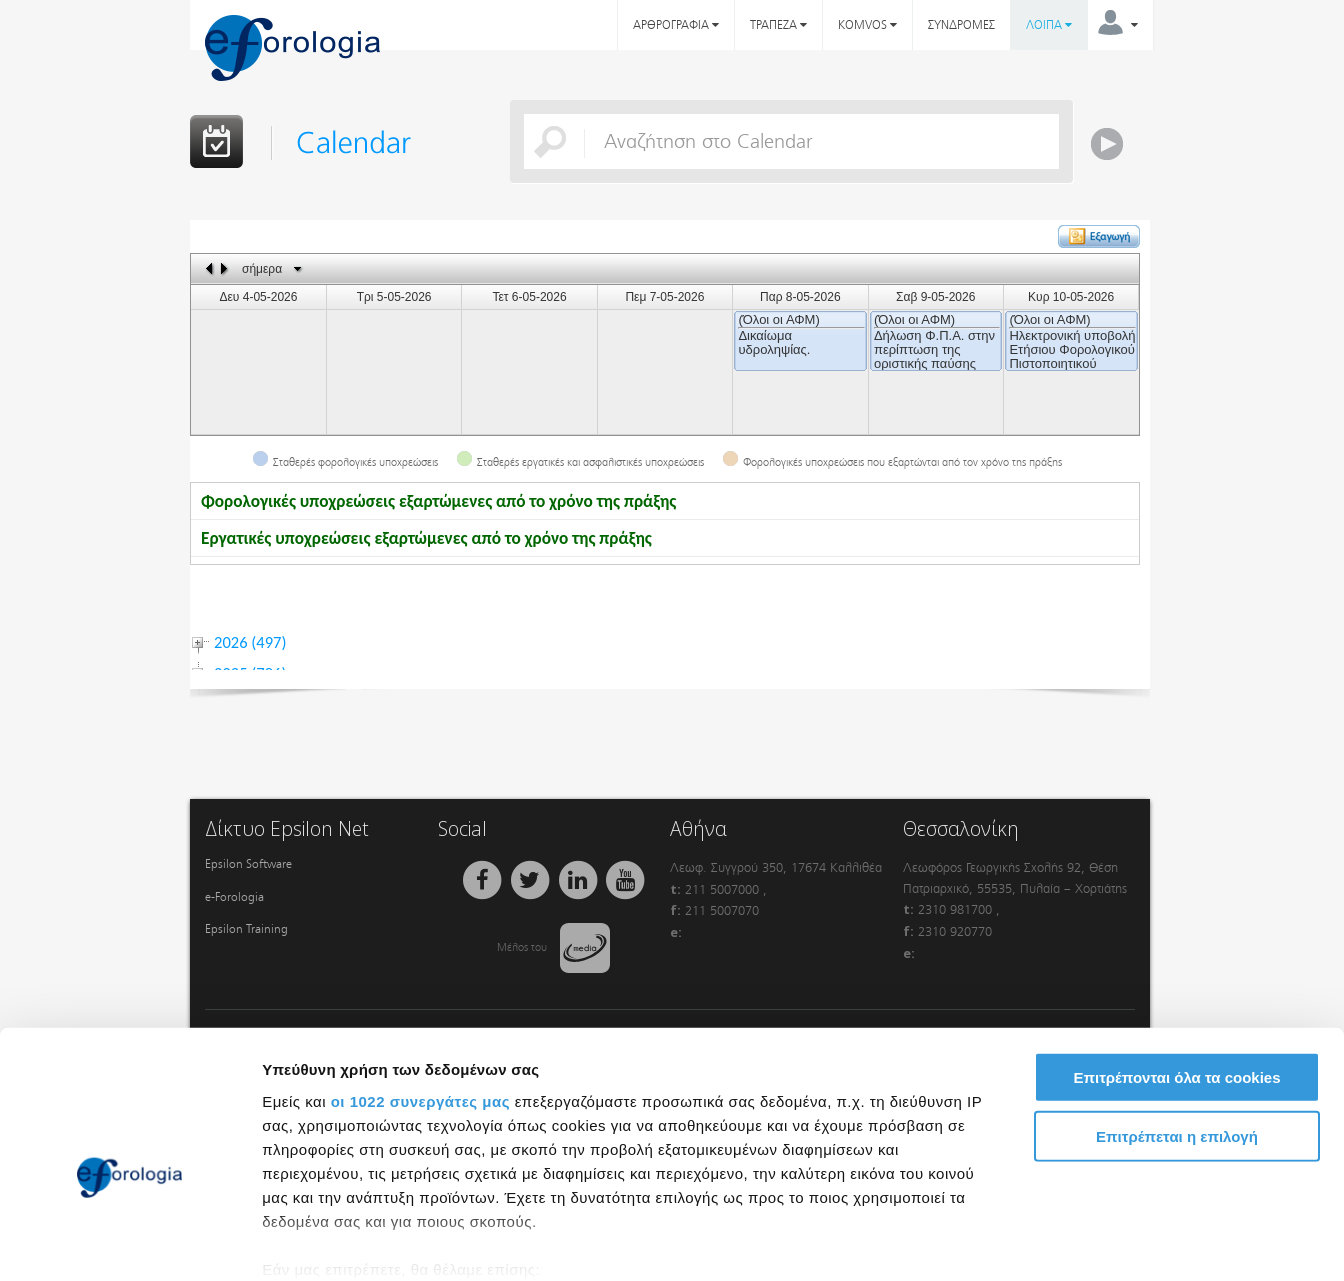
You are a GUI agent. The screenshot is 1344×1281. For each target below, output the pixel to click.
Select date (297, 269)
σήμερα (262, 269)
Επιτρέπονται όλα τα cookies (1176, 972)
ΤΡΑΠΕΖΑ (778, 25)
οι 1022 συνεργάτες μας (420, 995)
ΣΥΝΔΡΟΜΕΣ (961, 25)
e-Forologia (234, 897)
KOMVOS (867, 25)
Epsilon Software (248, 864)
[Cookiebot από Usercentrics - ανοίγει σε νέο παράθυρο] (129, 1242)
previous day (210, 268)
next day (227, 268)
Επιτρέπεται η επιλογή (1177, 1030)
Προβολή (1135, 1241)
